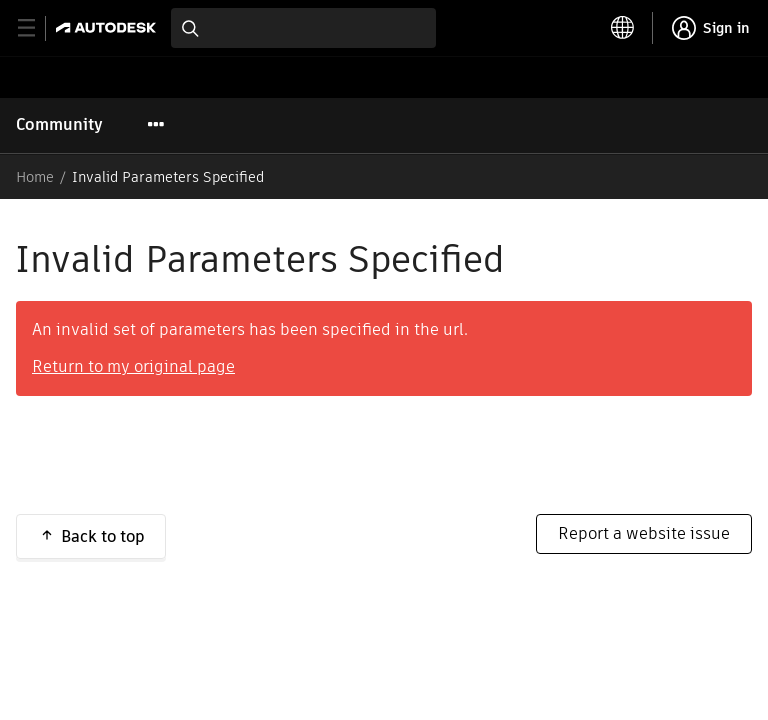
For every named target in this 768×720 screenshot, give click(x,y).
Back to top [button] (103, 536)
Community (59, 124)
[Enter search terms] (303, 28)
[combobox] (303, 28)
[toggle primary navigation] (37, 28)
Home (35, 177)
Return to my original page (133, 366)
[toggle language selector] (623, 28)
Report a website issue (644, 533)
